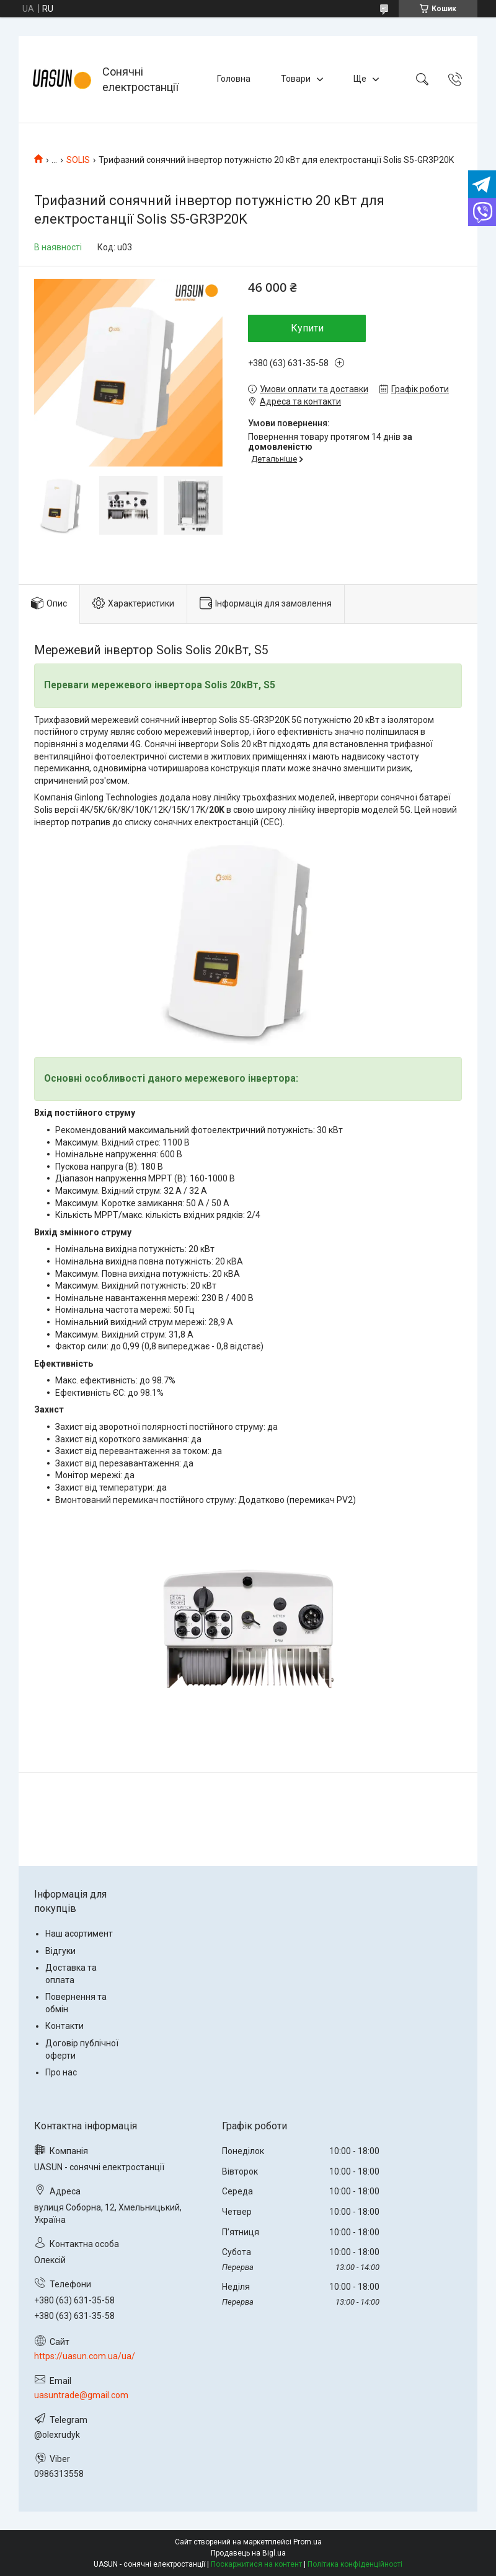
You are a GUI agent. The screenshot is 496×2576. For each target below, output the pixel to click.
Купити (307, 328)
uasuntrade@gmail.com (81, 2395)
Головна (233, 79)
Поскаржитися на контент (256, 2564)
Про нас (61, 2072)
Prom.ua (307, 2542)
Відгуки (60, 1951)
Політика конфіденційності (355, 2564)
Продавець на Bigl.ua (248, 2553)
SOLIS (78, 160)
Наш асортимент (79, 1934)
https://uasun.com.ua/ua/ (84, 2356)
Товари (296, 79)
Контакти (64, 2026)
